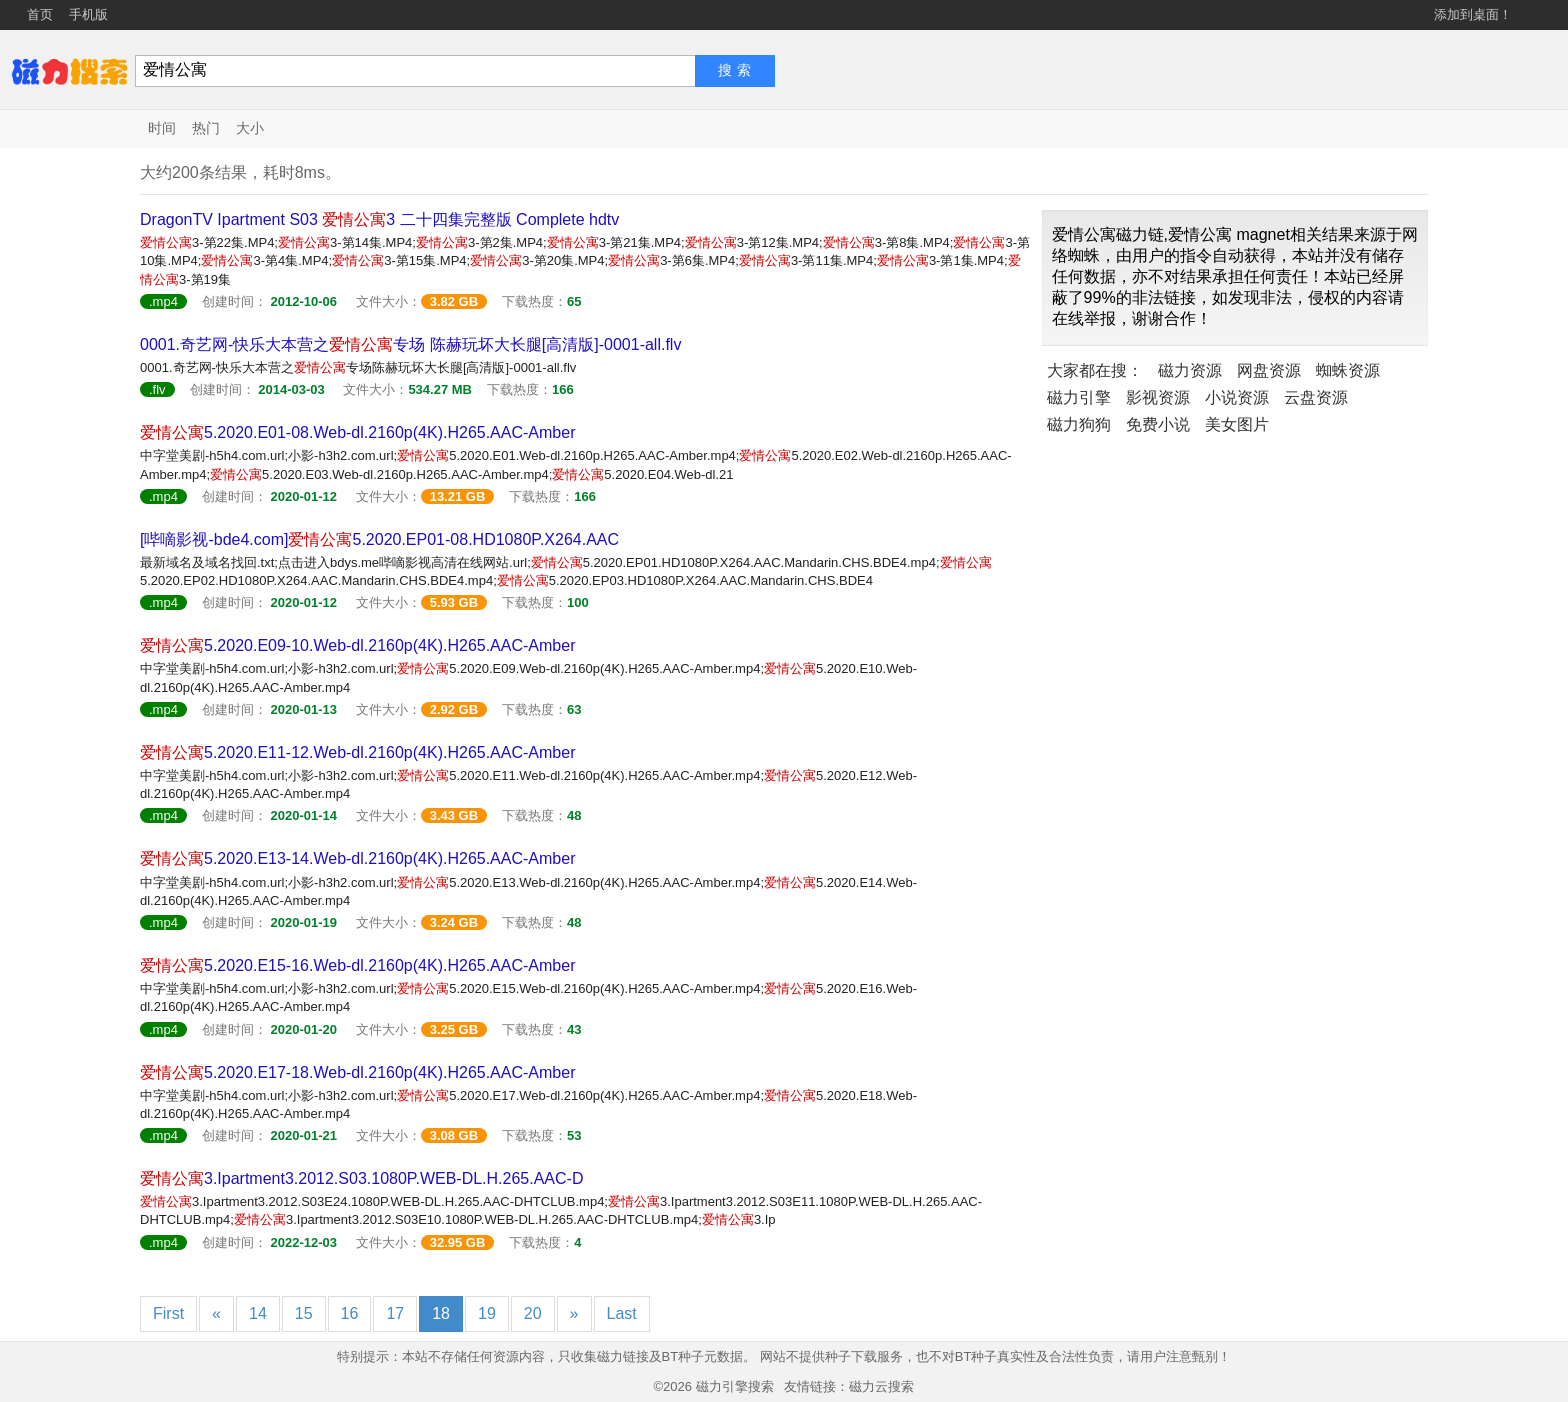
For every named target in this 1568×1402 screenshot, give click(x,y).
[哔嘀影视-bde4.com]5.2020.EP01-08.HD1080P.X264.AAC (379, 539)
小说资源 (1237, 397)
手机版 (88, 14)
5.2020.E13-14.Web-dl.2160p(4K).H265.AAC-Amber (357, 858)
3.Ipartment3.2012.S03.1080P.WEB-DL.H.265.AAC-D (361, 1178)
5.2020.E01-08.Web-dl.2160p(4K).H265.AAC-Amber (357, 432)
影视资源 (1158, 397)
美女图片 (1237, 424)
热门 (206, 128)
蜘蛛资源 (1348, 370)
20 (533, 1313)
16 (350, 1313)
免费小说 (1158, 424)
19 (487, 1313)
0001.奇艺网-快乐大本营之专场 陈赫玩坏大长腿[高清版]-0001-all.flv (410, 344)
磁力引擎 (1079, 397)
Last (622, 1313)
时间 (162, 128)
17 (395, 1313)
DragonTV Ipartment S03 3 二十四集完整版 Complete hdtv (379, 219)
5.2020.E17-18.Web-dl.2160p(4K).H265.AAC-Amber (357, 1072)
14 (258, 1313)
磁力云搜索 (881, 1386)
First (168, 1313)
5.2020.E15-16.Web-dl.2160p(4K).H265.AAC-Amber (357, 965)
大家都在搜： (1095, 370)
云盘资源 (1316, 397)
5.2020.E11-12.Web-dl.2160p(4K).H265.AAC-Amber (357, 752)
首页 (40, 14)
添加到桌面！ (1473, 14)
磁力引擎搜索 (735, 1386)
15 (304, 1313)
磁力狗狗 (1079, 424)
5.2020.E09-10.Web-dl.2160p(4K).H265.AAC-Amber (357, 645)
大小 (250, 128)
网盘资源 (1269, 370)
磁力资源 (1190, 370)
